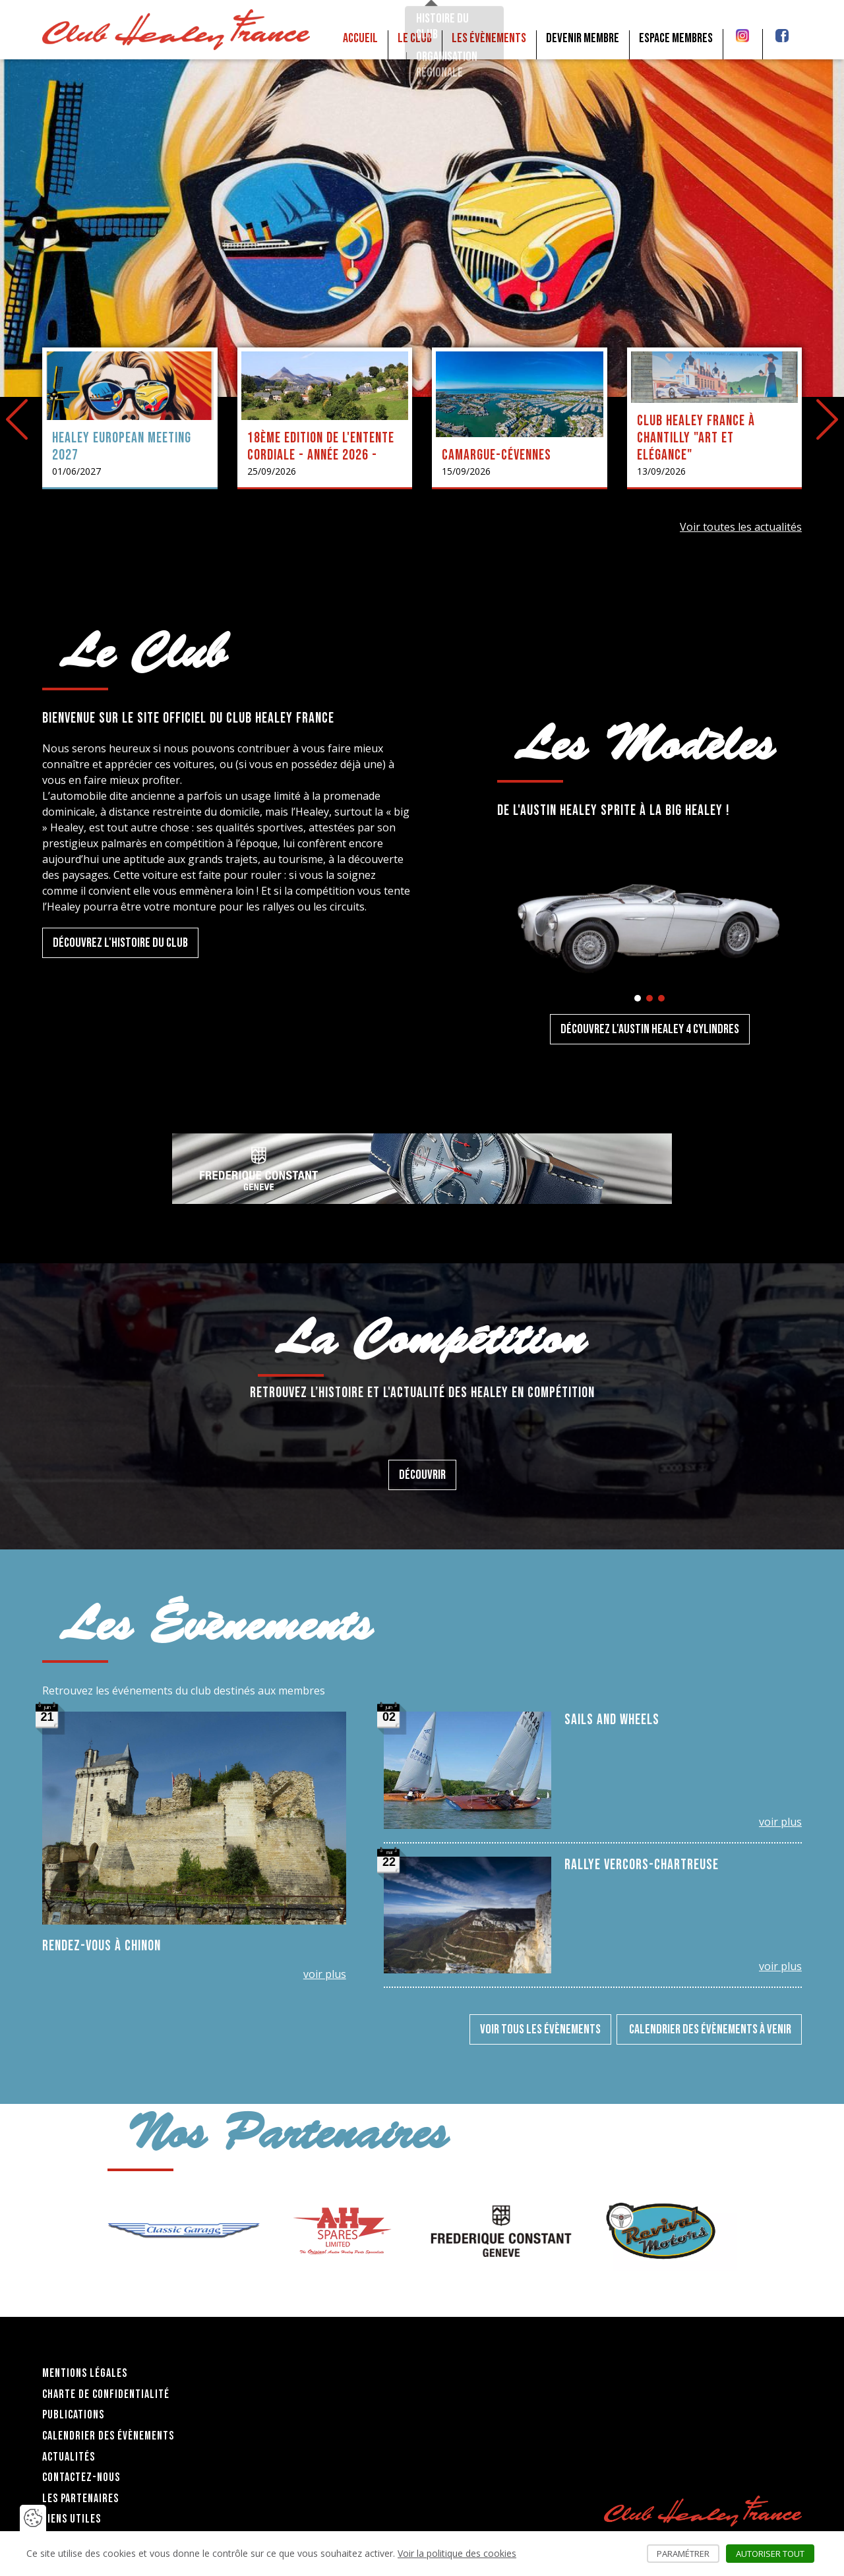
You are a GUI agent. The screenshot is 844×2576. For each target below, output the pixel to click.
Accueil (360, 38)
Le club (415, 38)
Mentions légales (84, 2373)
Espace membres (676, 38)
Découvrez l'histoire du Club (120, 943)
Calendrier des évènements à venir (709, 2029)
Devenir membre (582, 38)
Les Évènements (489, 38)
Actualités (68, 2457)
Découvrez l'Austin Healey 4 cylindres (649, 1029)
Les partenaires (80, 2498)
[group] (183, 2230)
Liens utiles (71, 2519)
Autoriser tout (775, 2554)
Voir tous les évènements (540, 2029)
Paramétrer (688, 2554)
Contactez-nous (81, 2477)
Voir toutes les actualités (741, 527)
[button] (637, 998)
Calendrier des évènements (108, 2436)
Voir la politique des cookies (457, 2553)
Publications (73, 2415)
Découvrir (422, 1475)
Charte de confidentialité (105, 2394)
